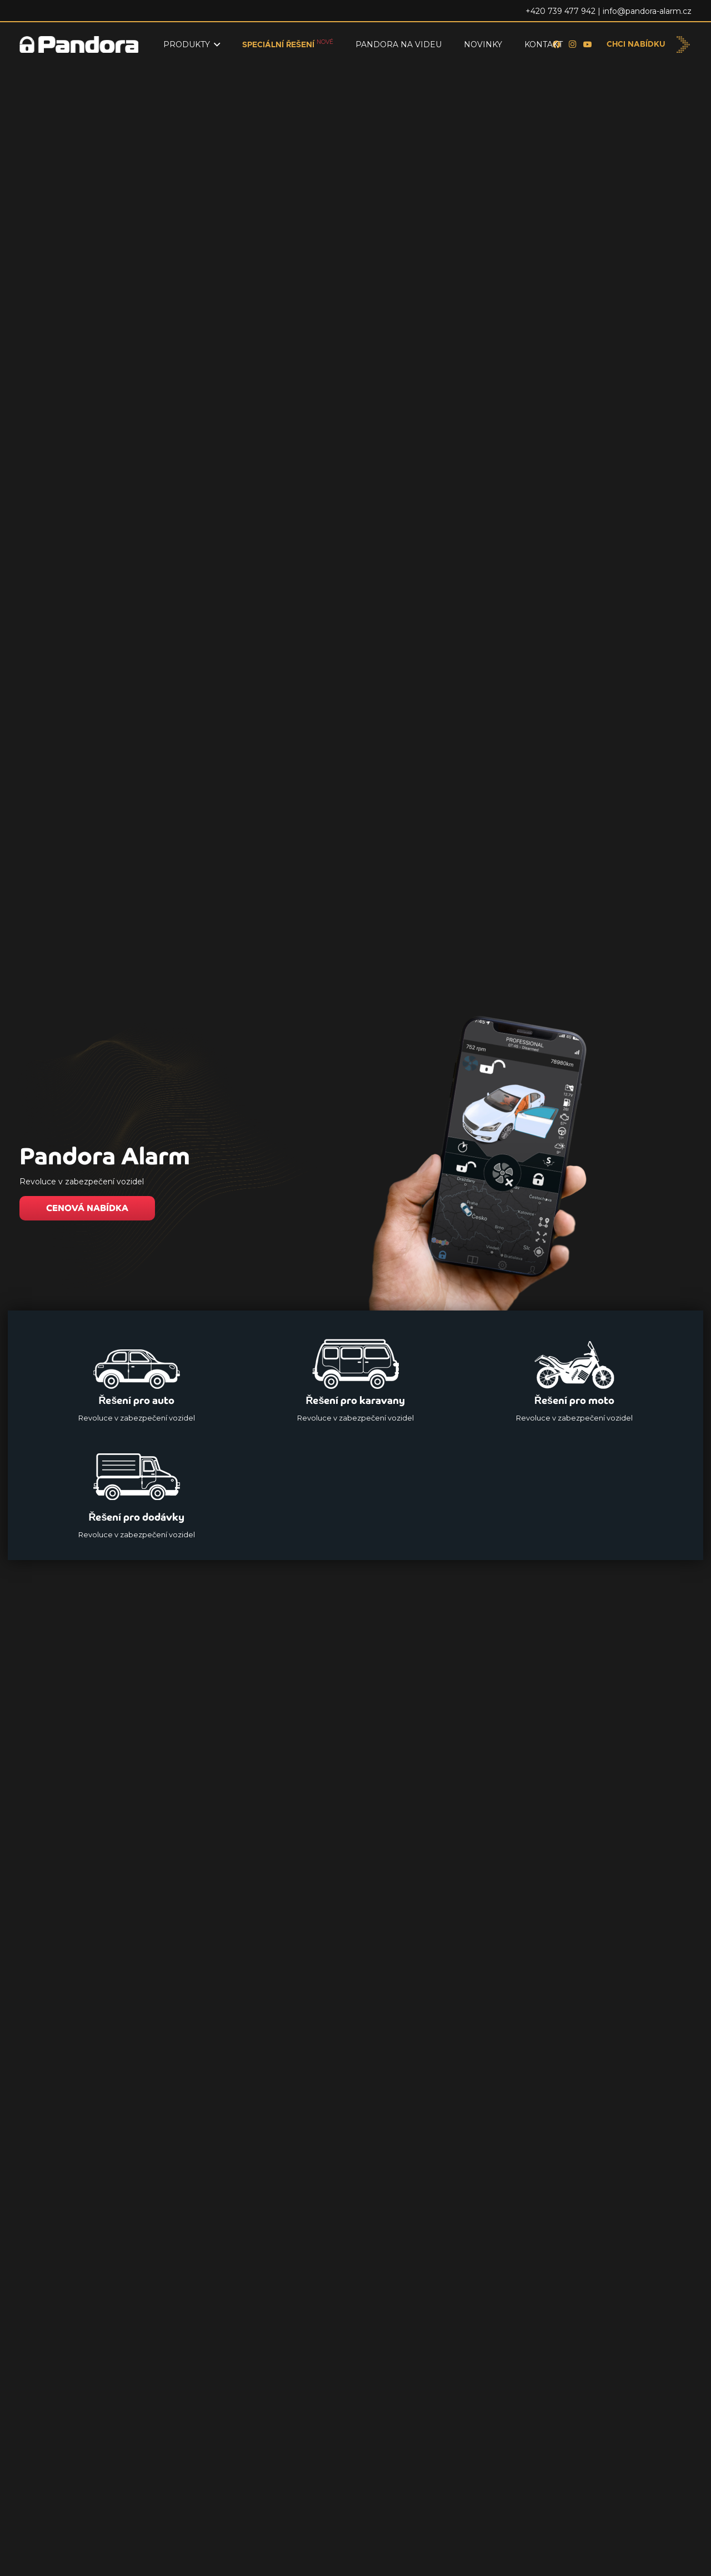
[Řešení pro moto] (574, 1376)
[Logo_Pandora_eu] (78, 44)
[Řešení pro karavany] (355, 1376)
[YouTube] (587, 44)
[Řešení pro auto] (136, 1376)
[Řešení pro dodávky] (136, 1494)
